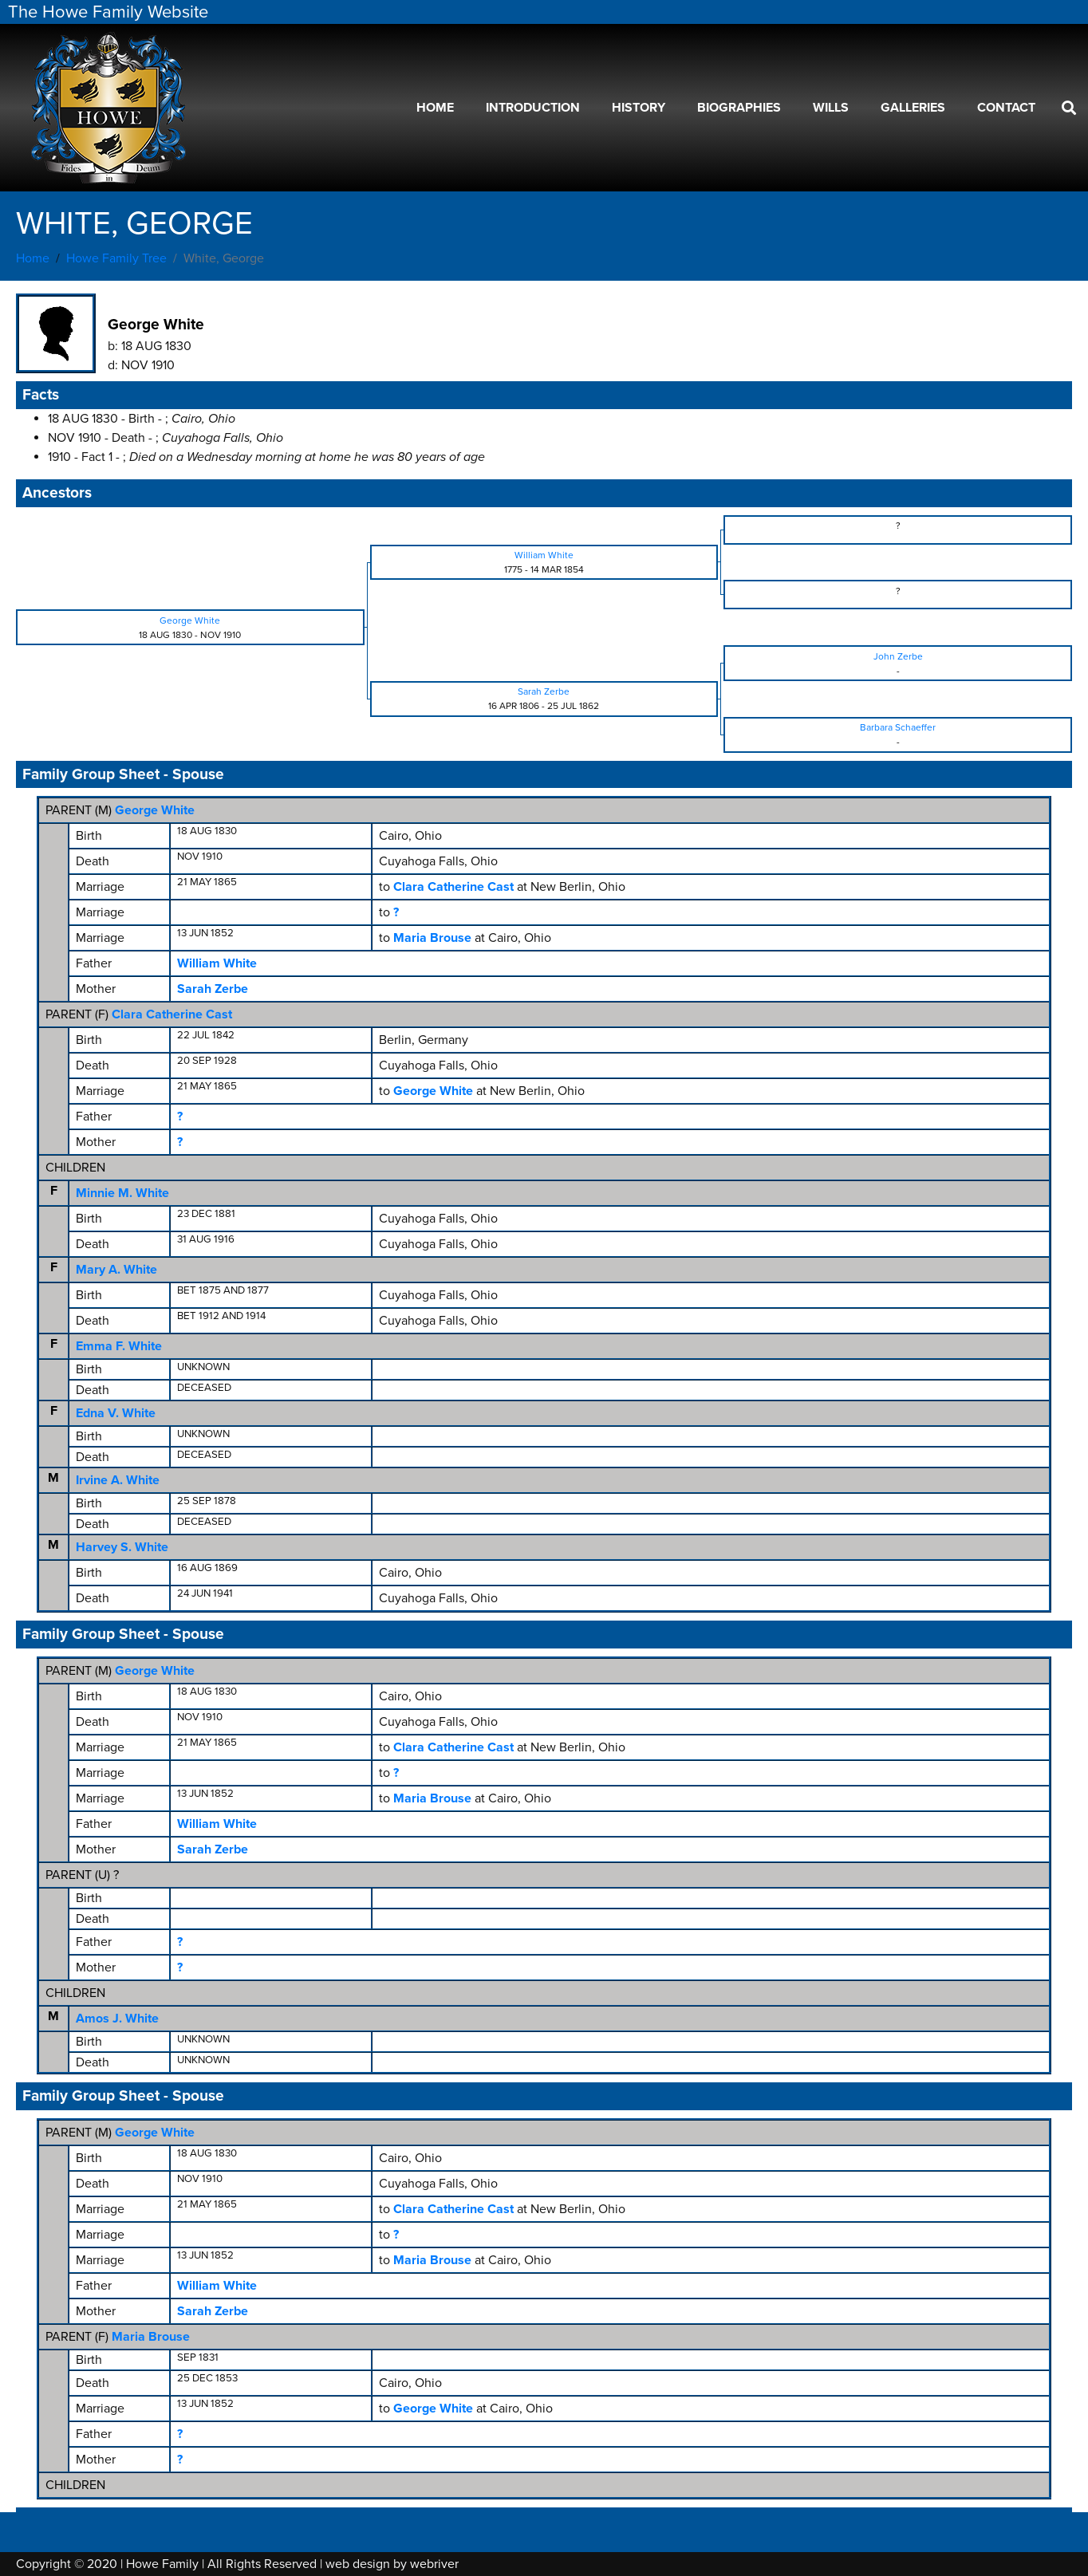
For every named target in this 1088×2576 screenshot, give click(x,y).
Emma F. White (119, 1346)
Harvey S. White (122, 1547)
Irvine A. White (118, 1480)
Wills (831, 108)
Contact (1006, 108)
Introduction (533, 108)
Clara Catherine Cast (172, 1014)
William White (217, 963)
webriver (434, 2564)
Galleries (913, 108)
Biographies (739, 108)
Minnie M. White (122, 1193)
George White (155, 810)
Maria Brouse (151, 2337)
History (638, 108)
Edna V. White (116, 1413)
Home (435, 108)
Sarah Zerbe (212, 989)
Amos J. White (117, 2019)
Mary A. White (116, 1270)
